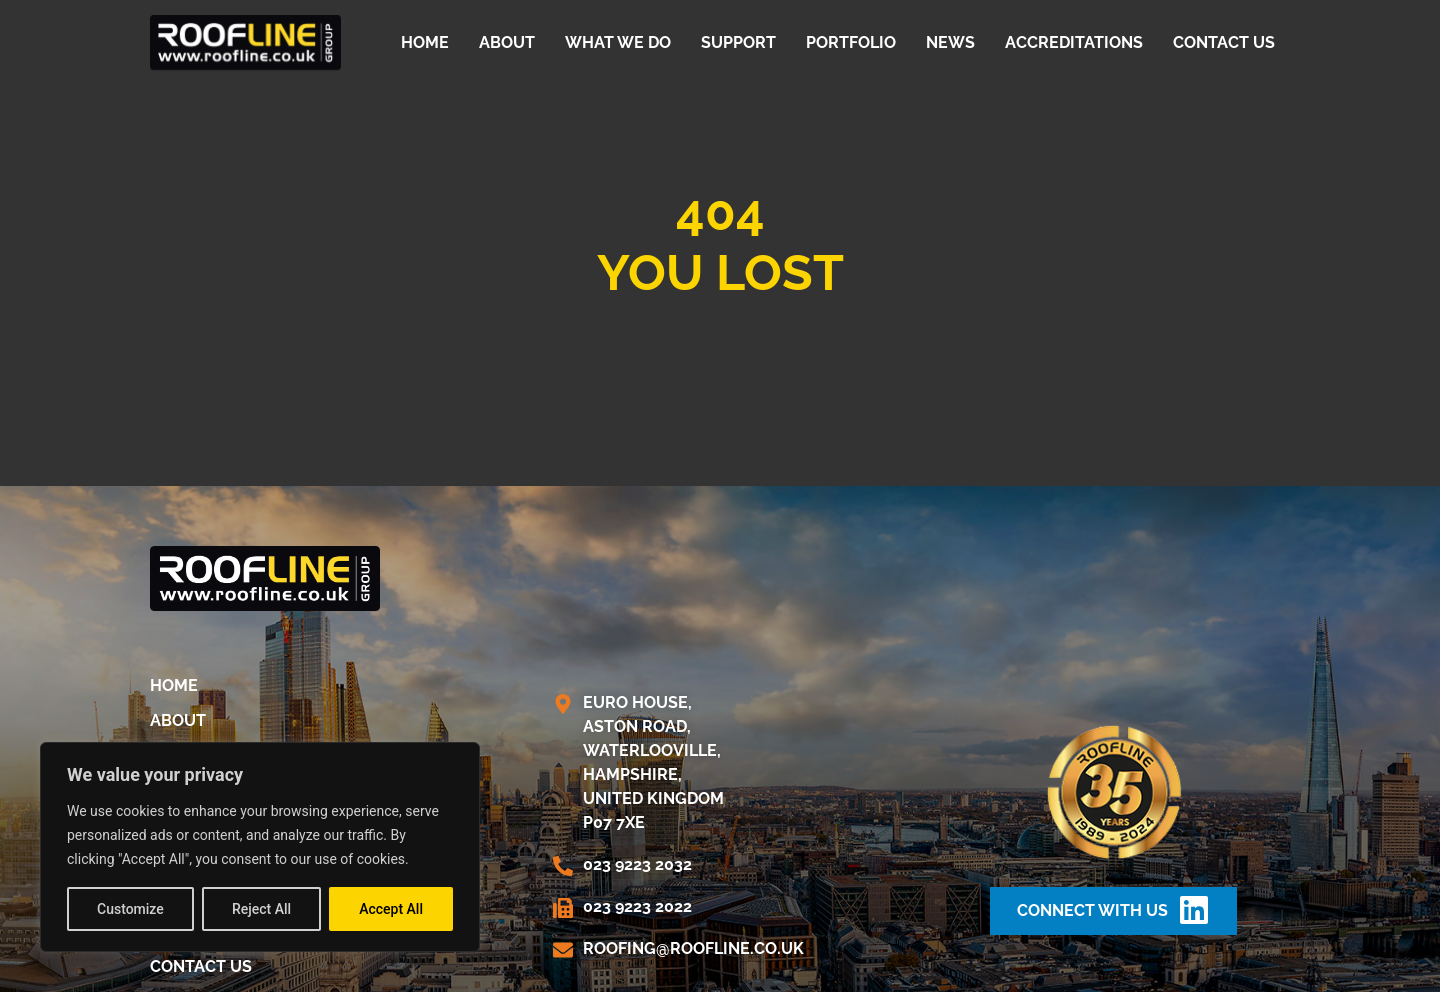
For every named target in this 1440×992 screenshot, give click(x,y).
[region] (260, 847)
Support (738, 42)
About (507, 42)
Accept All (391, 909)
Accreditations (1074, 42)
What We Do (618, 42)
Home (425, 42)
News (950, 42)
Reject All (261, 909)
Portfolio (851, 42)
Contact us (1224, 42)
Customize (130, 909)
